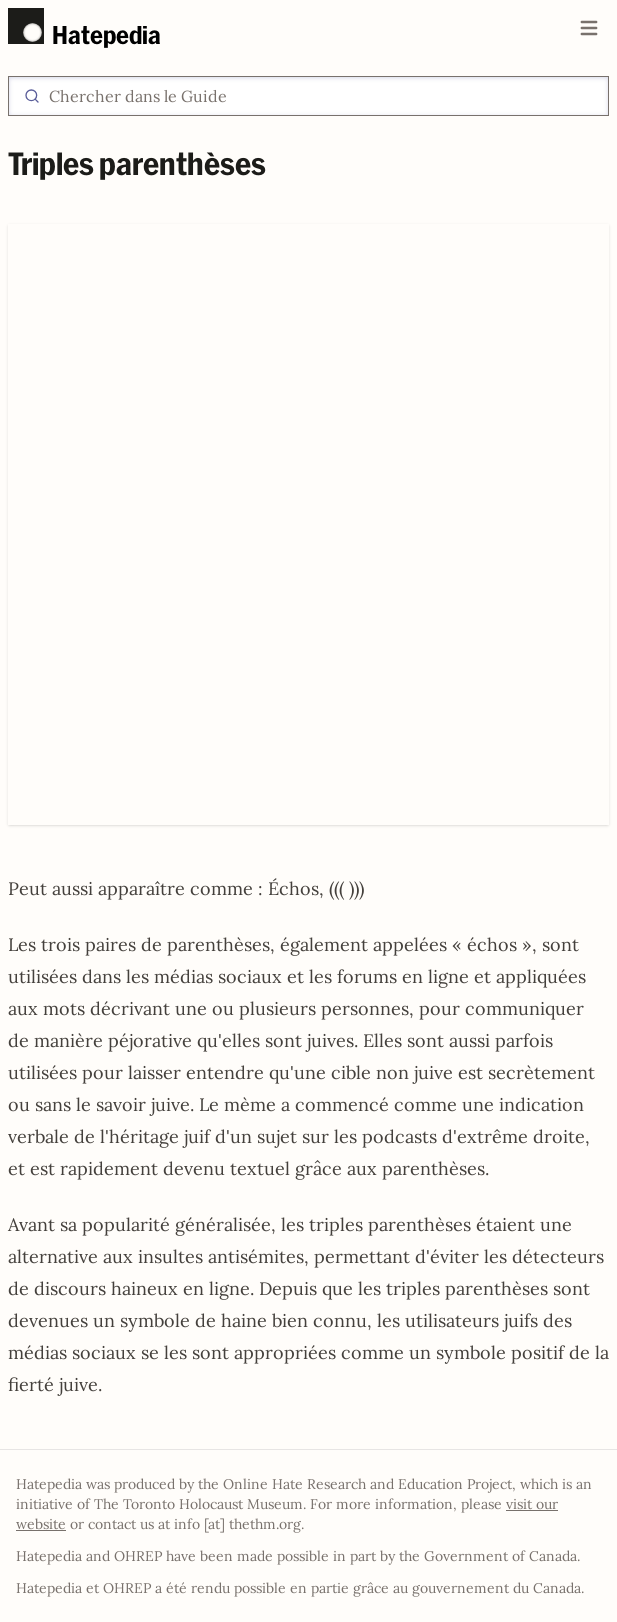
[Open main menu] (589, 28)
